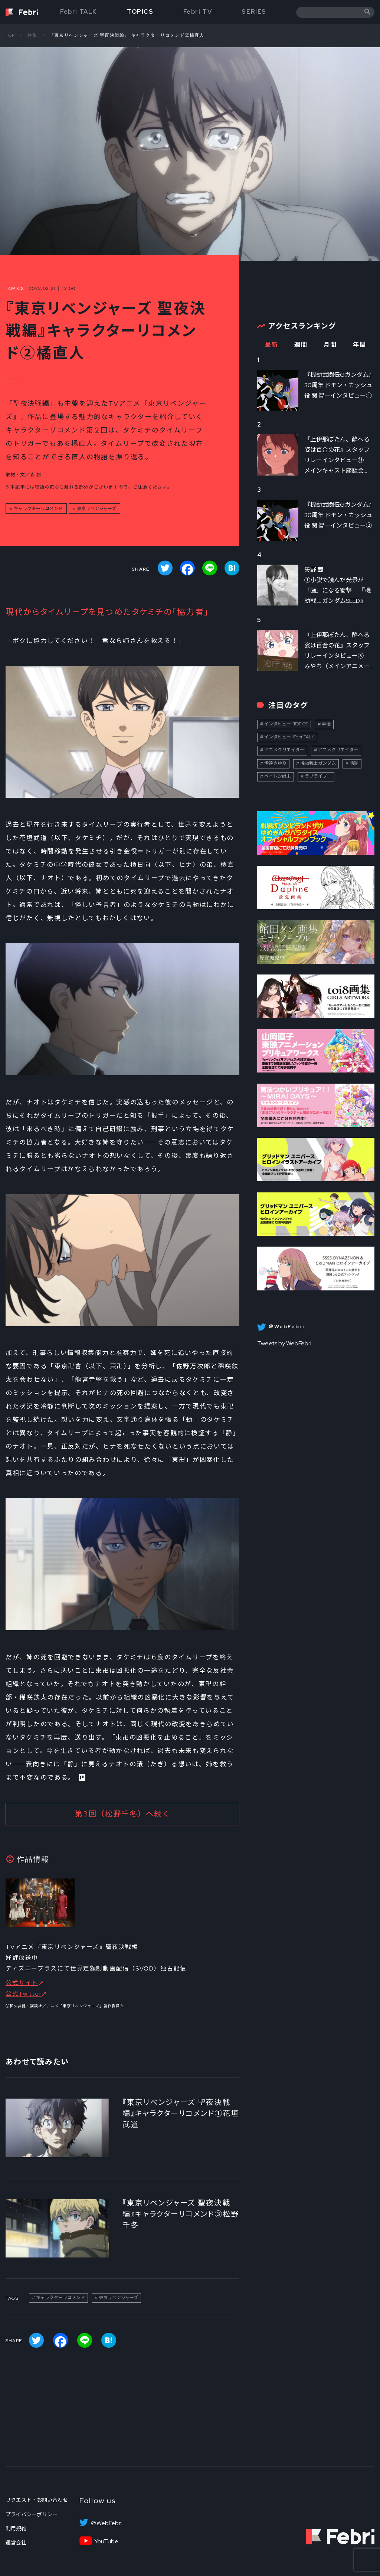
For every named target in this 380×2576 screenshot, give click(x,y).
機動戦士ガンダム (318, 763)
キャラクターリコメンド (38, 509)
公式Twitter (24, 1994)
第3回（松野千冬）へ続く (122, 1814)
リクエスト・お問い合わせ (37, 2500)
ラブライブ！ (318, 776)
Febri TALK (78, 12)
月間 (330, 345)
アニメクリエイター (284, 750)
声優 (326, 724)
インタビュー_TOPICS (286, 724)
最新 (271, 345)
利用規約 (16, 2528)
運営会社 (16, 2542)
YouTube (106, 2541)
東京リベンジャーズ (96, 509)
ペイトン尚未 (277, 776)
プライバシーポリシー (32, 2514)
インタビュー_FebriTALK (289, 737)
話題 (354, 763)
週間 (300, 345)
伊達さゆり (275, 763)
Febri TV (197, 12)
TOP (10, 35)
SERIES (254, 12)
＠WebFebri (106, 2523)
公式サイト (22, 1983)
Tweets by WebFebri (284, 1343)
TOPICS (140, 12)
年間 (359, 345)
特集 (32, 35)
